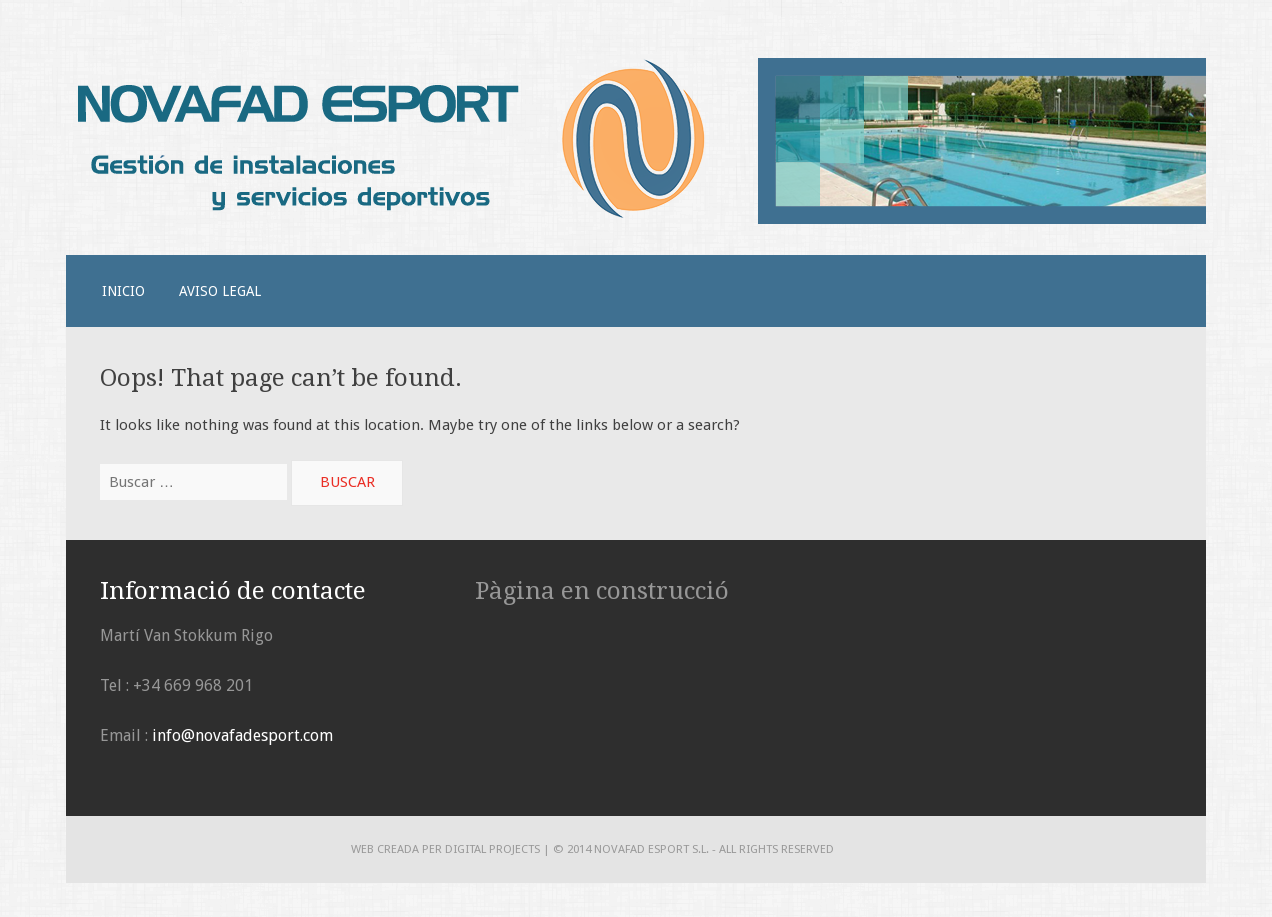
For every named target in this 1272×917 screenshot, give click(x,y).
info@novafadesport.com (242, 735)
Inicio (123, 291)
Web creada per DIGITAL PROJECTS (445, 849)
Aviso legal (220, 291)
